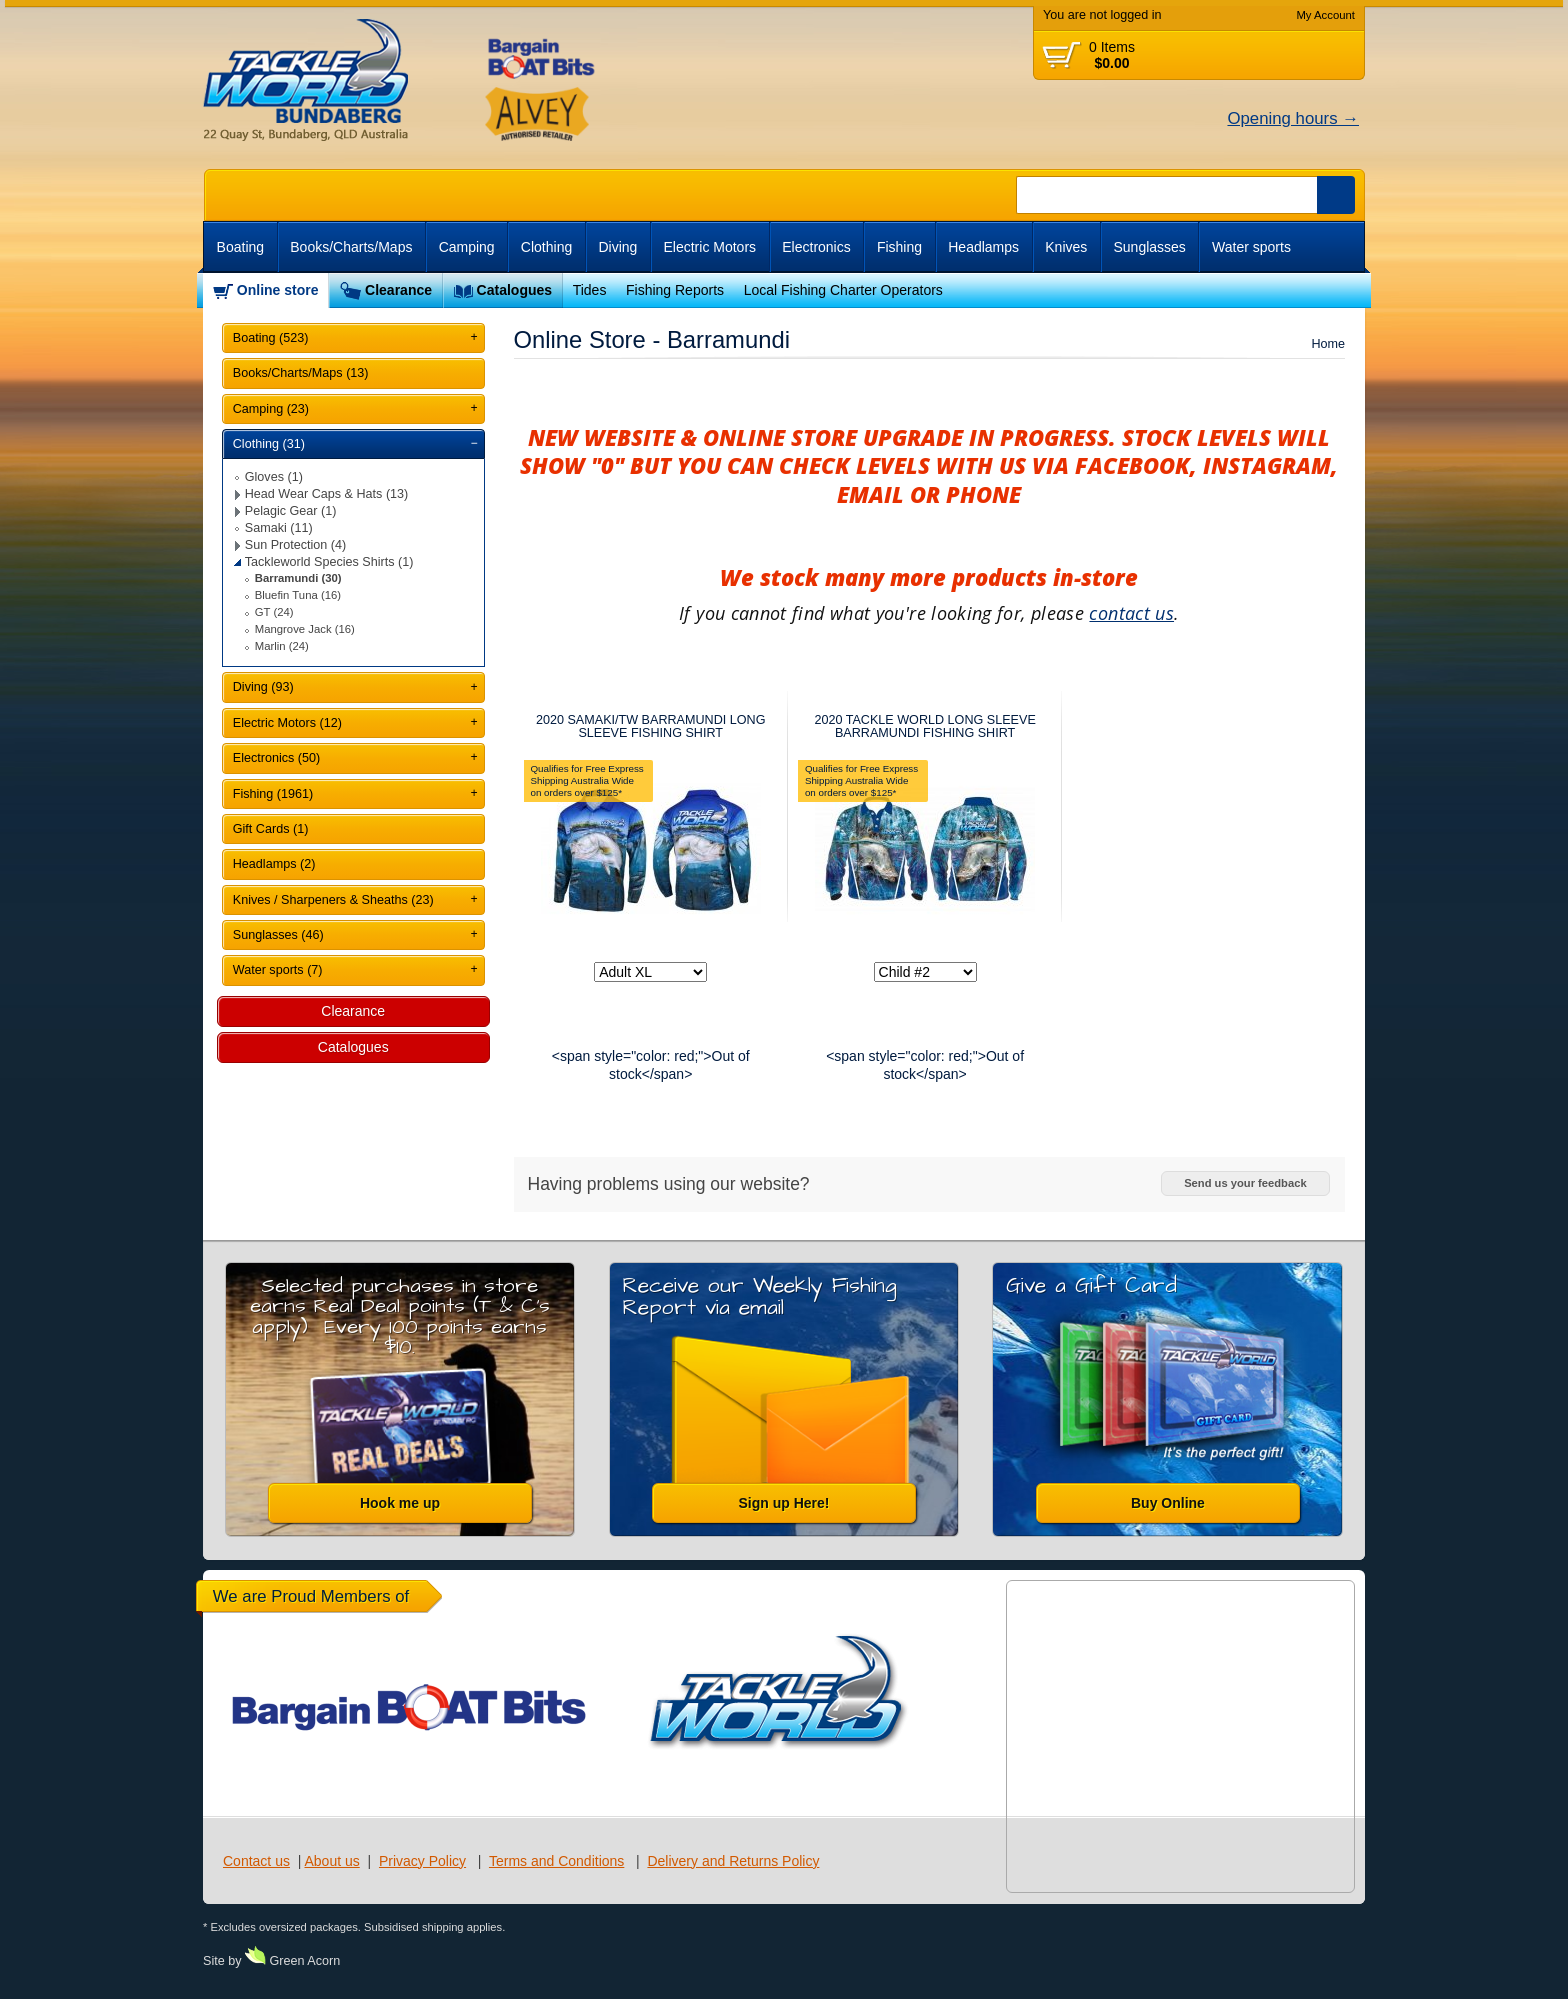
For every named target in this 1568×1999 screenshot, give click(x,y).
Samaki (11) (279, 528)
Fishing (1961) (273, 794)
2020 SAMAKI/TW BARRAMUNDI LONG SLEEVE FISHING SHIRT (651, 726)
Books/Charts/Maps (351, 247)
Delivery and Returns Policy (733, 1861)
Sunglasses (1149, 247)
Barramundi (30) (298, 578)
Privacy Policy (422, 1861)
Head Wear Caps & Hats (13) (327, 494)
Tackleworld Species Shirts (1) (329, 562)
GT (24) (274, 612)
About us (331, 1861)
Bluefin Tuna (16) (298, 595)
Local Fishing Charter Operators (843, 290)
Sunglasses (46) (278, 935)
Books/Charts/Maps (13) (301, 373)
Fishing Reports (675, 290)
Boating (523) (271, 338)
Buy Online (1168, 1503)
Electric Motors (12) (287, 723)
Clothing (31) (269, 444)
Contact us (256, 1861)
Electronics (816, 247)
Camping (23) (271, 409)
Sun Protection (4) (296, 545)
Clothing (546, 247)
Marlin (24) (282, 646)
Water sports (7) (278, 970)
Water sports (1251, 247)
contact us (1131, 613)
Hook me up (400, 1503)
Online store (278, 290)
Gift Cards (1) (271, 829)
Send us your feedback (1245, 1183)
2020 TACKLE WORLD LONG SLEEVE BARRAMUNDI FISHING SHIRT (924, 726)
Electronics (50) (277, 758)
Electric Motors (710, 247)
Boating (240, 247)
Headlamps (983, 247)
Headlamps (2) (274, 864)
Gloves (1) (274, 477)
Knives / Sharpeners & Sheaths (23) (333, 900)
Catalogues (514, 290)
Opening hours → (1293, 118)
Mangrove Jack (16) (305, 629)
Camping (467, 247)
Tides (590, 290)
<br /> (1248, 290)
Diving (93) (263, 687)
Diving (617, 247)
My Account (1325, 15)
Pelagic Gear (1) (291, 511)
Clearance (398, 290)
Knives (1066, 247)
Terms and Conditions (556, 1861)
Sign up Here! (783, 1503)
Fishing (899, 247)
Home (1328, 344)
